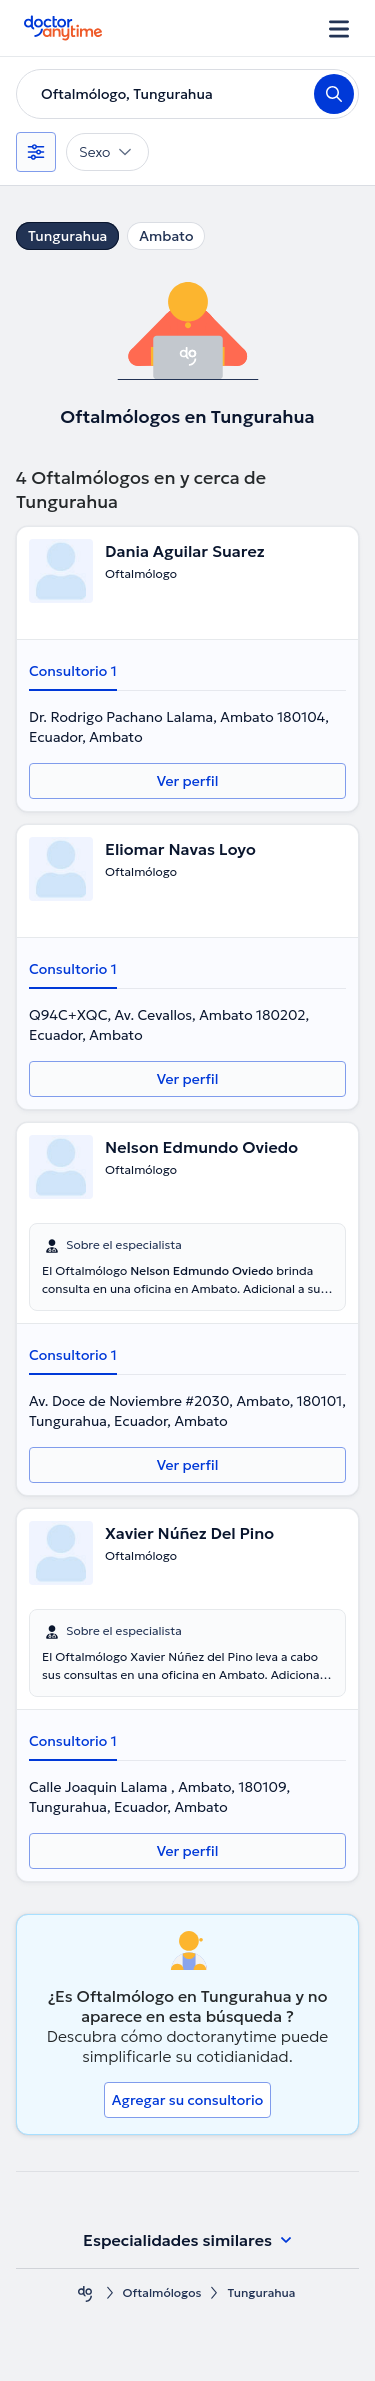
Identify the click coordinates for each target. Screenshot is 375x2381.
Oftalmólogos (162, 2292)
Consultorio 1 (73, 671)
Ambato (166, 236)
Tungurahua (67, 236)
